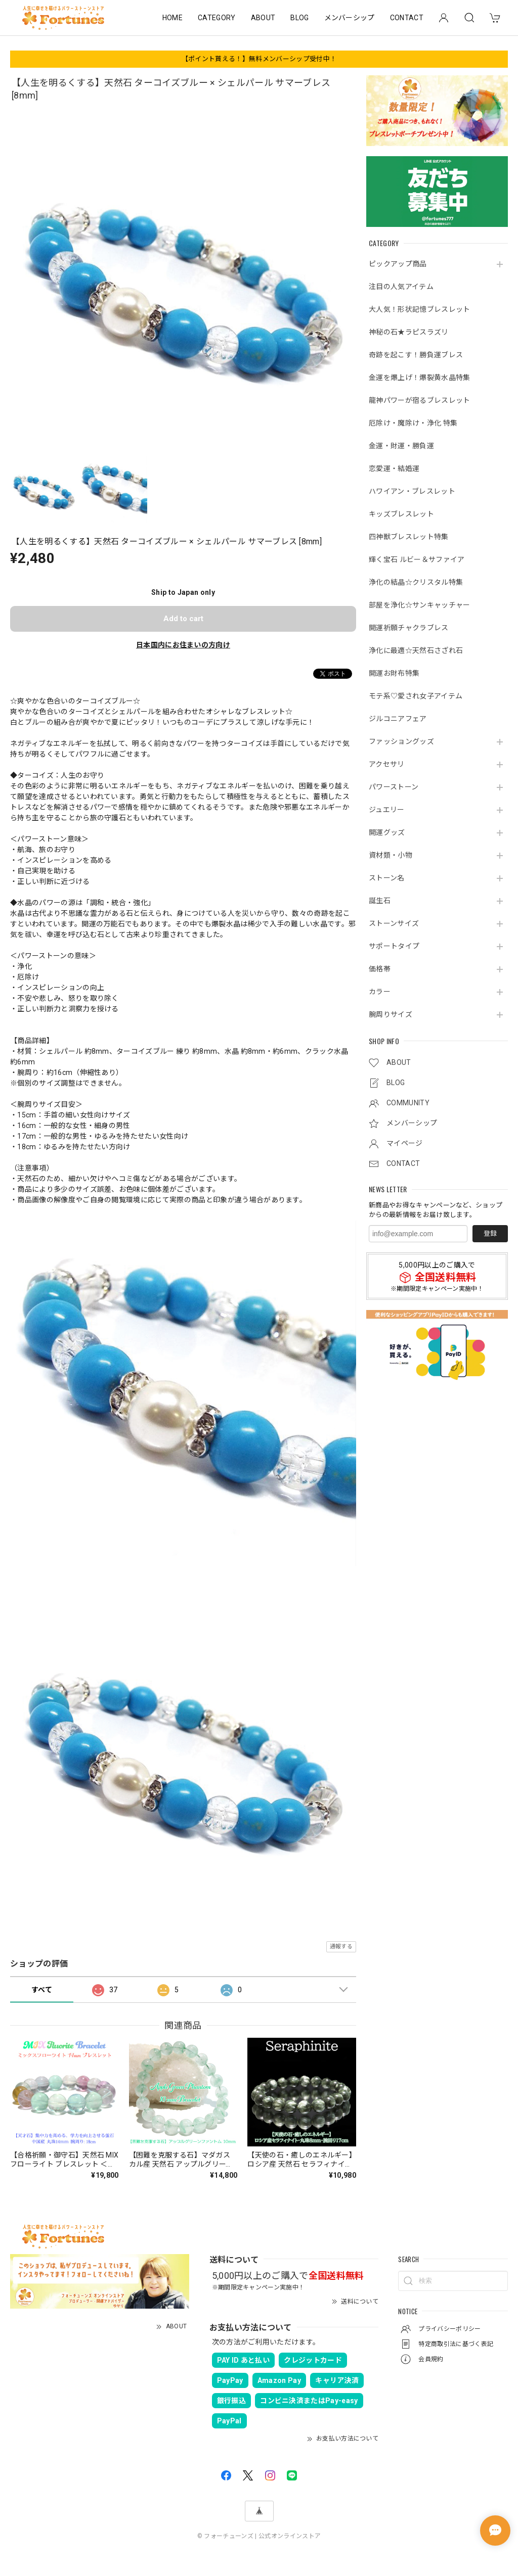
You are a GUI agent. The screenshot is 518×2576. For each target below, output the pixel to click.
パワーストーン (393, 787)
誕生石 (380, 901)
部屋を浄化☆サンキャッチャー (419, 605)
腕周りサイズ (390, 1014)
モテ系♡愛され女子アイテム (415, 696)
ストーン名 (387, 878)
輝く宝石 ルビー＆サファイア (416, 559)
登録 (490, 1233)
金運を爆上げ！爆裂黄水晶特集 (419, 377)
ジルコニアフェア (398, 719)
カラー (380, 992)
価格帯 (380, 969)
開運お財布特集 (394, 673)
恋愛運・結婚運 (394, 468)
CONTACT (406, 18)
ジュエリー (387, 810)
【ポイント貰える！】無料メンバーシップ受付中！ (259, 59)
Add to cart (183, 618)
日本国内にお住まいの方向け (183, 645)
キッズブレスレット (401, 514)
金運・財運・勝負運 (401, 446)
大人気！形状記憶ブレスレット (419, 309)
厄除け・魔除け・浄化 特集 (413, 423)
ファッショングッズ (401, 741)
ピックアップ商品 (398, 264)
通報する (341, 1946)
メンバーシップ (349, 18)
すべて (41, 1990)
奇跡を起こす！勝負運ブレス (416, 355)
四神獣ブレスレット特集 (409, 537)
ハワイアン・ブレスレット (412, 491)
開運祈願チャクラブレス (409, 628)
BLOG (299, 18)
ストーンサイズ (394, 923)
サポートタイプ (394, 946)
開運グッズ (387, 832)
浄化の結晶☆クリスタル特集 (416, 582)
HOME (172, 18)
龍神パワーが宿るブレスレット (419, 400)
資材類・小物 (390, 855)
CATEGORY (217, 18)
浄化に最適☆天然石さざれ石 (416, 650)
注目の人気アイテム (401, 287)
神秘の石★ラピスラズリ (409, 332)
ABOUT (263, 18)
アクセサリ (387, 764)
